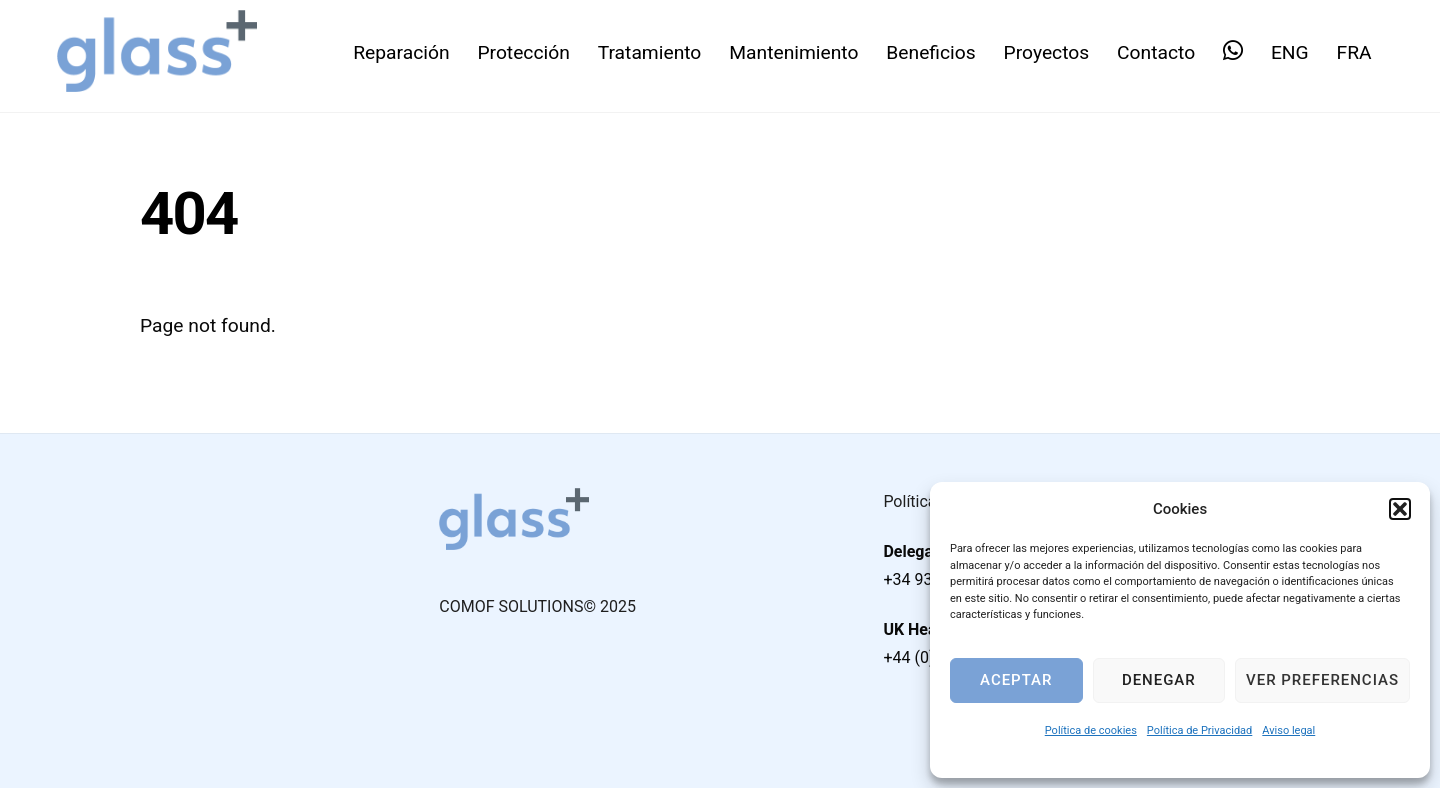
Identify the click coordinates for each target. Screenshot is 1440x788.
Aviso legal (1288, 730)
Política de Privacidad (1199, 730)
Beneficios (930, 52)
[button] (1400, 509)
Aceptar (1016, 680)
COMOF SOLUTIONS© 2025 (537, 606)
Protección (523, 52)
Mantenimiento (793, 52)
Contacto (1156, 52)
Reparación (401, 52)
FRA (1354, 52)
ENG (1290, 52)
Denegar (1159, 680)
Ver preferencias (1322, 680)
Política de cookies (1091, 730)
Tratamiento (650, 52)
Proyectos (1047, 52)
